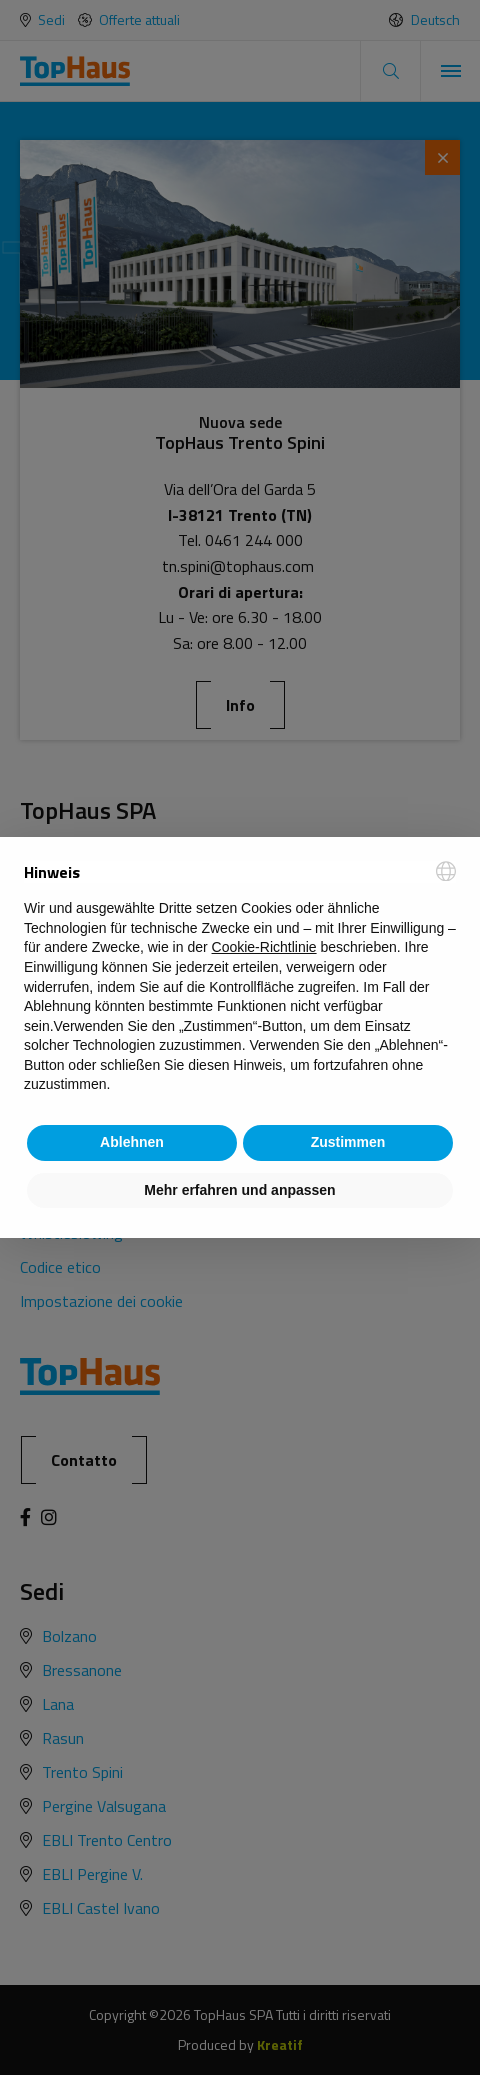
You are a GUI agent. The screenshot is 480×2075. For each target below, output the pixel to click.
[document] (240, 978)
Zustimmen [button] (348, 1142)
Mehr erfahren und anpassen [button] (239, 1190)
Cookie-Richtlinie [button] (264, 947)
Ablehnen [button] (132, 1142)
